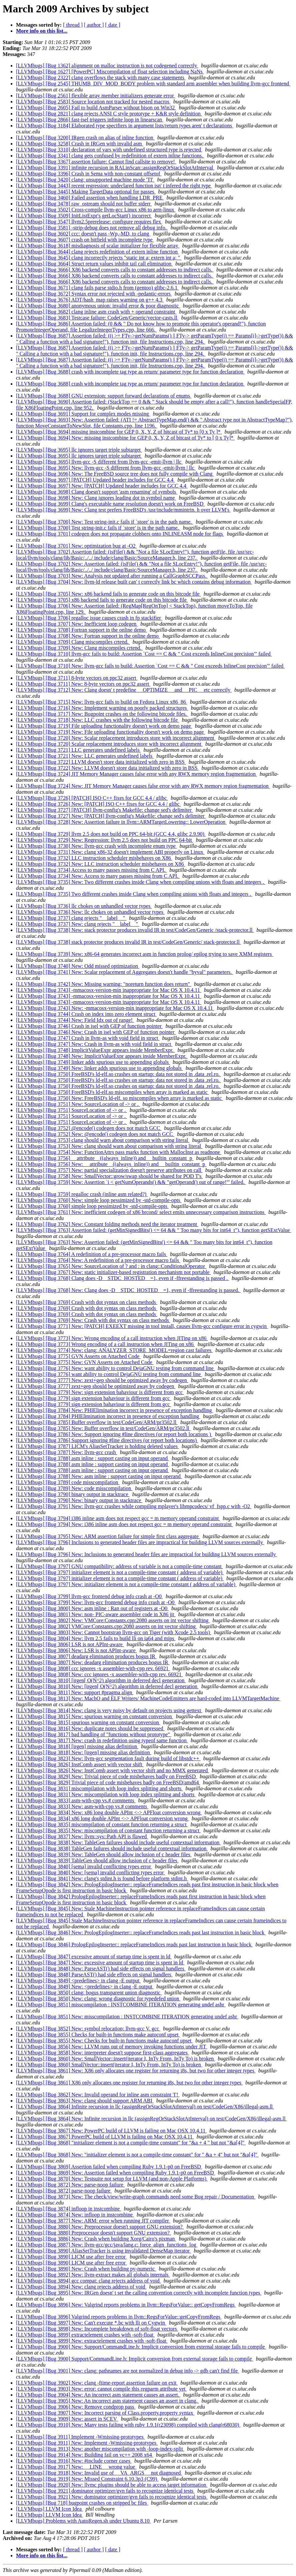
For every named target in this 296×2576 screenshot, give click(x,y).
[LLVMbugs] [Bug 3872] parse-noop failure (64, 2190)
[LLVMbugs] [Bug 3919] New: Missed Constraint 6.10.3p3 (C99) (87, 2479)
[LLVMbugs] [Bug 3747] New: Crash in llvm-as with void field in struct (94, 1044)
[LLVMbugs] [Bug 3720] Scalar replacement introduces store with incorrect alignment (109, 744)
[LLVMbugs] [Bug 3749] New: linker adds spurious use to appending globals (99, 1068)
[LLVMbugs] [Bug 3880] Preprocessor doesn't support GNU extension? (93, 2232)
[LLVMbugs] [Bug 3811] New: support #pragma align (74, 1692)
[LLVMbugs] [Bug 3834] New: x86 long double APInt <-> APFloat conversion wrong (109, 1812)
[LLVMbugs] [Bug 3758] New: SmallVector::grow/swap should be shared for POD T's (109, 1176)
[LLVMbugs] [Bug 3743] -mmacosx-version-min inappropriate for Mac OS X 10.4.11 (108, 990)
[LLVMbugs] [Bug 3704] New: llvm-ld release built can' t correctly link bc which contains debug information (134, 582)
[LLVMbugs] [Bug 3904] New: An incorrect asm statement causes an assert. (98, 2395)
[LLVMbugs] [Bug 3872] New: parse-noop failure (70, 2184)
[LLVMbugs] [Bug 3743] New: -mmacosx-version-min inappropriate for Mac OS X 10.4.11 (115, 1008)
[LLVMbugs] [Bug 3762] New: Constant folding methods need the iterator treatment (107, 1224)
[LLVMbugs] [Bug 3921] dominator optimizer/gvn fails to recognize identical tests (105, 2491)
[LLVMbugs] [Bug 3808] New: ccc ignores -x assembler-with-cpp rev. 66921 (99, 1674)
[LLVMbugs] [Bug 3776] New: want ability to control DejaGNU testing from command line (115, 1368)
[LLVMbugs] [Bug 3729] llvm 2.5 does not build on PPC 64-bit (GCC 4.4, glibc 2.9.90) (111, 834)
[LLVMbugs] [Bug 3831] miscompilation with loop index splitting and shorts (99, 1788)
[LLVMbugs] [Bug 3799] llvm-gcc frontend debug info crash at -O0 (89, 1596)
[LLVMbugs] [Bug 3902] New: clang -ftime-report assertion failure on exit (97, 2383)
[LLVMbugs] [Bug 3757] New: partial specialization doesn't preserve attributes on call (109, 1170)
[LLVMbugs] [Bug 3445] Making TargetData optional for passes (86, 191)
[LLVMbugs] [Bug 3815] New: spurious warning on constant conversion (94, 1716)
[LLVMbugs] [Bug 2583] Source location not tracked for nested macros (93, 101)
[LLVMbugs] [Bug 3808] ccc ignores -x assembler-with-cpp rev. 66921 (93, 1668)
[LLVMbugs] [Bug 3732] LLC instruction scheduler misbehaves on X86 (94, 858)
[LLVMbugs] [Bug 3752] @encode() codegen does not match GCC (89, 1128)
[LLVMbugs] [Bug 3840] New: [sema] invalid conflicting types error (90, 1872)
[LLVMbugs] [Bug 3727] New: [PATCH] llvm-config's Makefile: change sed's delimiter (111, 816)
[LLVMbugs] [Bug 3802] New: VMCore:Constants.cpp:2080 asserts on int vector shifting (113, 1620)
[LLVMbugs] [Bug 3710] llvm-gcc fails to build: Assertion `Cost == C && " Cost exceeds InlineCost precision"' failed (144, 654)
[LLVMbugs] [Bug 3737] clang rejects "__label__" (71, 918)
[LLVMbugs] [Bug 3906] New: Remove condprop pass (75, 2407)
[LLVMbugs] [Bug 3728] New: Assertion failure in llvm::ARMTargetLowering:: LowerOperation (121, 822)
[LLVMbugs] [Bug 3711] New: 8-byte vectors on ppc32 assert (83, 684)
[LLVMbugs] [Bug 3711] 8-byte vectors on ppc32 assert (76, 678)
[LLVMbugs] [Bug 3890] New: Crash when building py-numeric (86, 2269)
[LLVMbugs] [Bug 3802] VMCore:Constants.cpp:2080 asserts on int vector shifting (106, 1626)
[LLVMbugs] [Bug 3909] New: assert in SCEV (67, 2419)
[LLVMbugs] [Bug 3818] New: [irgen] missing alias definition (83, 1752)
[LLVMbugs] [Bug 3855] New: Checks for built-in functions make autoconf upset (104, 2040)
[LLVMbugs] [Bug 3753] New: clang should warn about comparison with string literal (109, 1146)
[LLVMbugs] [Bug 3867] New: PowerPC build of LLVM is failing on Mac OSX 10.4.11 (111, 2130)
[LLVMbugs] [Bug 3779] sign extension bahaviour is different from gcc (93, 1398)
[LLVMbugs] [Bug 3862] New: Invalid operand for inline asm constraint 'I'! (98, 2094)
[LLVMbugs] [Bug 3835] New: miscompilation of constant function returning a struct (108, 1830)
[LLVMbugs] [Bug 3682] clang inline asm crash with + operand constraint (96, 311)
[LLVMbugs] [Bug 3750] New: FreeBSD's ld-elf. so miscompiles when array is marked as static (119, 1098)
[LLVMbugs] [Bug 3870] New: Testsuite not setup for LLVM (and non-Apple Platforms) (112, 2178)
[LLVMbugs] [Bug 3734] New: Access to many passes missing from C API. (98, 876)
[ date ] (112, 25)
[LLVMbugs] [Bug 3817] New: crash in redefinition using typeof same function (102, 1740)
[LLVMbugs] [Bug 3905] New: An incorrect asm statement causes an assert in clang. (107, 2401)
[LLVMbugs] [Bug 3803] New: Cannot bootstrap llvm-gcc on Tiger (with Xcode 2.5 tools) (113, 1632)
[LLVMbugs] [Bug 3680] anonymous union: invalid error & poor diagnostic (98, 305)
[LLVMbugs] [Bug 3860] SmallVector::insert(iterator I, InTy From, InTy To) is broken (109, 2064)
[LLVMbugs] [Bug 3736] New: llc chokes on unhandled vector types (90, 912)
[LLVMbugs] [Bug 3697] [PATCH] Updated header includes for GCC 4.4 (95, 480)
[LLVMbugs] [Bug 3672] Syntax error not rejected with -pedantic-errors (94, 293)
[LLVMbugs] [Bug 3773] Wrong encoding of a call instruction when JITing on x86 (105, 1344)
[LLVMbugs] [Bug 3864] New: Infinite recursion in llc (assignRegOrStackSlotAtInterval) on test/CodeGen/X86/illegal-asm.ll (151, 2118)
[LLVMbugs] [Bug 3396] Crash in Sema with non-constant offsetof (89, 173)
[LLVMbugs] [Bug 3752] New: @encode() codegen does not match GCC (95, 1134)
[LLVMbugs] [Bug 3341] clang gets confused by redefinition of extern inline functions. (110, 155)
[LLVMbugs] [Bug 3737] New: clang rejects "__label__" (77, 924)
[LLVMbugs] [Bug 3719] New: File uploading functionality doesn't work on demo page (110, 732)
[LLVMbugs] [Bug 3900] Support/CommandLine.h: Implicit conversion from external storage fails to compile (134, 2359)
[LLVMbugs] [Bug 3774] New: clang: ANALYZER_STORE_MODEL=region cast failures (114, 1350)
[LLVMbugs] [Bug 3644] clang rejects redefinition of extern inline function (97, 251)
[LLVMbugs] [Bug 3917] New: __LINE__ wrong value (76, 2467)
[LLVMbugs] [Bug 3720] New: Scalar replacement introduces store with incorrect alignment (116, 738)
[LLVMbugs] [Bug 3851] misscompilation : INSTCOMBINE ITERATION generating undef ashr (121, 2004)
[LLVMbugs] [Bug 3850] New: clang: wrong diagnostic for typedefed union (98, 1998)
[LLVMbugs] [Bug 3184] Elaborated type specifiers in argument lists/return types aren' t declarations (124, 125)
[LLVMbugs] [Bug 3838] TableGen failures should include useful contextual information (112, 1848)
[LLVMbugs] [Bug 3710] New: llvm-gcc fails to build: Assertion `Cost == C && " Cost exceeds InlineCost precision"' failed (150, 666)
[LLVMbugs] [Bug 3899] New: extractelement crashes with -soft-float (92, 2341)
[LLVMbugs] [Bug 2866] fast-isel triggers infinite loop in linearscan (90, 119)
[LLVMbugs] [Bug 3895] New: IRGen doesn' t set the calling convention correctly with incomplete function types (138, 2293)
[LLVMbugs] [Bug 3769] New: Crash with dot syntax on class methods (93, 1320)
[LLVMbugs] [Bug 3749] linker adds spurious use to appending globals (93, 1062)
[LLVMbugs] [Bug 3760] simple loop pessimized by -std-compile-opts (92, 1206)
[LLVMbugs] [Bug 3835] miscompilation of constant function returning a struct (102, 1824)
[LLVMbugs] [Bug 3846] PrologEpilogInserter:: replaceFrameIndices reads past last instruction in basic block (134, 1944)
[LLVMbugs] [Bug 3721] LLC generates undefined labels (78, 750)
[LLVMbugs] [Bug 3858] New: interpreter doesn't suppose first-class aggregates (102, 2052)
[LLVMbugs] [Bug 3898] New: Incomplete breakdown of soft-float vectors (97, 2329)
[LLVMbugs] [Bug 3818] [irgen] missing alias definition (77, 1746)
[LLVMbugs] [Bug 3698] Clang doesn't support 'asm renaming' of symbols (97, 492)
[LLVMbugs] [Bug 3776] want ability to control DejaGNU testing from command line (109, 1374)
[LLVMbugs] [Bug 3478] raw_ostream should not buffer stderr (84, 203)
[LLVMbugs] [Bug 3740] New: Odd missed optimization (77, 966)
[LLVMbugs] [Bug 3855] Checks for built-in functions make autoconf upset (98, 2034)
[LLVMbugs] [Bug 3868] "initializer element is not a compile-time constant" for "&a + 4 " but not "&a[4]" (131, 2142)
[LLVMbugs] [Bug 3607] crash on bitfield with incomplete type (85, 239)
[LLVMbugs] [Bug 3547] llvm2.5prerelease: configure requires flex (89, 221)
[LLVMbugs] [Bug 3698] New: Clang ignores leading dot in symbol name (96, 498)
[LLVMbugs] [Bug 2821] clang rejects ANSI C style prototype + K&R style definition (109, 113)
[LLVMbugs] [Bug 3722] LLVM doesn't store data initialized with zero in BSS (101, 762)
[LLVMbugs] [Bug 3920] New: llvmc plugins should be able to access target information (112, 2485)
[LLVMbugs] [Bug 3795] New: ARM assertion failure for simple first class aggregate (108, 1536)
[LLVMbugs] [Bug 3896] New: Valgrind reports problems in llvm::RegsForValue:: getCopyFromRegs (126, 2305)
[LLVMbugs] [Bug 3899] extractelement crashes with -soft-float (85, 2335)
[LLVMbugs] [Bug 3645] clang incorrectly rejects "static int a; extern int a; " (98, 257)
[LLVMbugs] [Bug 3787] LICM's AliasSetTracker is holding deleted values (97, 1446)
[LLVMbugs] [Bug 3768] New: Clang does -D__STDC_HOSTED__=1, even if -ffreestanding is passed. (128, 1290)
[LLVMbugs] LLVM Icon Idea (49, 2509)
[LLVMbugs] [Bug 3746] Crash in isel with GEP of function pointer (89, 1026)
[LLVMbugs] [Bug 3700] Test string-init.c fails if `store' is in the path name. (98, 528)
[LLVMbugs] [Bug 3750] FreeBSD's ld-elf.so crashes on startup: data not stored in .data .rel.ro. (118, 1074)
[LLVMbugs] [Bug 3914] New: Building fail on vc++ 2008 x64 (84, 2455)
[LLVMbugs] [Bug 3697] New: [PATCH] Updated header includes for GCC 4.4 (102, 486)
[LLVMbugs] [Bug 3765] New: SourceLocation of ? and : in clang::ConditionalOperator (111, 1266)
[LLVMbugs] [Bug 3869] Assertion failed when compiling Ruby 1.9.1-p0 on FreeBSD (109, 2166)
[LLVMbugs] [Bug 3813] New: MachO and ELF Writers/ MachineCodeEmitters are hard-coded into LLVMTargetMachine (148, 1698)
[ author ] (94, 25)
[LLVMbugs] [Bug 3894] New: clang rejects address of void (81, 2287)
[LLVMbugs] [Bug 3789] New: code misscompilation (74, 1488)
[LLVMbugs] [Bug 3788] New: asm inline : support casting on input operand (99, 1476)
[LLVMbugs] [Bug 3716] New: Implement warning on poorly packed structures (102, 708)
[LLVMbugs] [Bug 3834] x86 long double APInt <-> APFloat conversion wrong (102, 1818)
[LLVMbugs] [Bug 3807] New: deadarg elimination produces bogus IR (93, 1662)
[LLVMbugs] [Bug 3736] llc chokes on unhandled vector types (84, 906)
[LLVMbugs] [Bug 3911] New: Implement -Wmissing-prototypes (87, 2443)
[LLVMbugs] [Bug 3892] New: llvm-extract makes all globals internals (93, 2275)
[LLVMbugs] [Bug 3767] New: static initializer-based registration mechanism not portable (113, 1272)
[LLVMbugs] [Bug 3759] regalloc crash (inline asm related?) (82, 1194)
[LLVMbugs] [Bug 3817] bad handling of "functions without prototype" (93, 1734)
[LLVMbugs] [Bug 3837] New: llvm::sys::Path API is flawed (82, 1836)
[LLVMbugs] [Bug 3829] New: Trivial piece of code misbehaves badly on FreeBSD (106, 1776)
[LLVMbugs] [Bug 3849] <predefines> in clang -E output (78, 1980)
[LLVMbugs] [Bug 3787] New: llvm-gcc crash (66, 1452)
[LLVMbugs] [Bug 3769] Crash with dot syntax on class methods (86, 1302)
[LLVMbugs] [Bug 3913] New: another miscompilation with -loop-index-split (100, 2449)
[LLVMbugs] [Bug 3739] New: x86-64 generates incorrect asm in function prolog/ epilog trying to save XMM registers (144, 954)
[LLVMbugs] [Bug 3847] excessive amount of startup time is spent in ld (94, 1956)
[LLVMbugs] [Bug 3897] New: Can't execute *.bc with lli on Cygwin (91, 2323)
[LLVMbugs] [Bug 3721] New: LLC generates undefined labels (85, 756)
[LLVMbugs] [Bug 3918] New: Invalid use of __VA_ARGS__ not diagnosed (99, 2473)
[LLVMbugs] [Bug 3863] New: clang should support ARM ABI (85, 2100)
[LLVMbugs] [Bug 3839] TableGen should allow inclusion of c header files (97, 1860)
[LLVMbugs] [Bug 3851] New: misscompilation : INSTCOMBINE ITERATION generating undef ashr (127, 2016)
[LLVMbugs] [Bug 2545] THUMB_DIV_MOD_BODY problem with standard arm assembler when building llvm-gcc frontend (153, 83)
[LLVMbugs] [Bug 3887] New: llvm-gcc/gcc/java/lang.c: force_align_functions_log (107, 2244)
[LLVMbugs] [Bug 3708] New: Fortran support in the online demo (88, 636)
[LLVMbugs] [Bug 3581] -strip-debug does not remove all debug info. (92, 227)
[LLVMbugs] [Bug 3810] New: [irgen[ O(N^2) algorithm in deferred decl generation (107, 1686)
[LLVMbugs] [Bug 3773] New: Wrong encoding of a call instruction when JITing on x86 (112, 1338)
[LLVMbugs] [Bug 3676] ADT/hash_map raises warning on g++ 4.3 (90, 299)
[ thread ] (73, 25)
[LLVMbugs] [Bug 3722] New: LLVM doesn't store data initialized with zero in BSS (107, 768)
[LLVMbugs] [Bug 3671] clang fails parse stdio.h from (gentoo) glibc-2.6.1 (97, 287)
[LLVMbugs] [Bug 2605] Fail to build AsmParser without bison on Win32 (96, 107)
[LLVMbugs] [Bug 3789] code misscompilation (67, 1482)
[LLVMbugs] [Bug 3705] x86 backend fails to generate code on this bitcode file (102, 600)
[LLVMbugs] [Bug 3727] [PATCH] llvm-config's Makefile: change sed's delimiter (104, 810)
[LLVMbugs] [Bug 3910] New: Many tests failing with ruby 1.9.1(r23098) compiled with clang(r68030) (128, 2425)
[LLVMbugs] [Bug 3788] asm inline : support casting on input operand (92, 1458)
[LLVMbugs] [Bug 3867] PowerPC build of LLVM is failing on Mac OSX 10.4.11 (105, 2136)
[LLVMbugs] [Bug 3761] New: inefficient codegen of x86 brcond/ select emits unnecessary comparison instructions (141, 1212)
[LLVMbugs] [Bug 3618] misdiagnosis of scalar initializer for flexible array (98, 245)
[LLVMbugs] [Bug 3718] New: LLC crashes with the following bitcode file (97, 720)
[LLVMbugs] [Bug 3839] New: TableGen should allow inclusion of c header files (104, 1854)
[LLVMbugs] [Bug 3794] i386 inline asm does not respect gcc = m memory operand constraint (118, 1518)
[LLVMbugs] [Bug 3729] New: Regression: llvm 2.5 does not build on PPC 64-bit (104, 840)
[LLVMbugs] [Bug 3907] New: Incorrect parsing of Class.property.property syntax (105, 2413)
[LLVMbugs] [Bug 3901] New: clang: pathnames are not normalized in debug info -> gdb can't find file (127, 2371)
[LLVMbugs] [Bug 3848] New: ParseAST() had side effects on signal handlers (101, 1968)
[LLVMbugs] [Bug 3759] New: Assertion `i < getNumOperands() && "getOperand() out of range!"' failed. (131, 1182)
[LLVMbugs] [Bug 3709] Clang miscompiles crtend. (73, 642)
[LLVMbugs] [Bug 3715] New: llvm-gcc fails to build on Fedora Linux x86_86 (101, 702)
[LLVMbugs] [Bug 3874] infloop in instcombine (68, 2208)
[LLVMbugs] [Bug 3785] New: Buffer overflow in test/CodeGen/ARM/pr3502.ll (103, 1428)
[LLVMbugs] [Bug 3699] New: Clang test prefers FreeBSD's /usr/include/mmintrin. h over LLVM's (123, 510)
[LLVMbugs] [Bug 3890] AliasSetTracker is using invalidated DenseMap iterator (103, 2250)
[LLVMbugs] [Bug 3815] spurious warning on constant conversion (88, 1722)
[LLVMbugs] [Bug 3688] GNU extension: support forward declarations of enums (104, 396)
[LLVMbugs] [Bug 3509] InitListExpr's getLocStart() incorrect (84, 215)
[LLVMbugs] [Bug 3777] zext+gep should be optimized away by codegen (96, 1386)
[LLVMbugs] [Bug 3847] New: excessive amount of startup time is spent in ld (100, 1962)
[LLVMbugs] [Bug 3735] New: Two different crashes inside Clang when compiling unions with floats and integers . (140, 882)
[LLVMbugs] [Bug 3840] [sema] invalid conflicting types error (84, 1866)
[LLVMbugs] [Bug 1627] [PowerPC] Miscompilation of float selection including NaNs (110, 71)
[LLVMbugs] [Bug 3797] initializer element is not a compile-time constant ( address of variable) (120, 1572)
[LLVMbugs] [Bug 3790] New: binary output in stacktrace (79, 1500)
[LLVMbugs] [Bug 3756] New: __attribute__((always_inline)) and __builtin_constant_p (111, 1164)
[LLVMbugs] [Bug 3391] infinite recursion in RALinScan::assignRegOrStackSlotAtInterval (115, 167)
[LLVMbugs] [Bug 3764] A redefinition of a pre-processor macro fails (92, 1254)
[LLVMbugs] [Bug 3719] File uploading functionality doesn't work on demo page (104, 726)
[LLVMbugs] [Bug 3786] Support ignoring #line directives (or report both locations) (107, 1440)
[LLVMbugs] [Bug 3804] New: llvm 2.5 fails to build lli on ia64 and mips (96, 1638)
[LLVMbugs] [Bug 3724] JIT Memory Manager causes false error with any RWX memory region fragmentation (136, 774)
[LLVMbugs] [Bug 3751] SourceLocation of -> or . (71, 1110)
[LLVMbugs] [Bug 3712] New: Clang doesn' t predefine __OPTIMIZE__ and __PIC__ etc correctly (124, 690)
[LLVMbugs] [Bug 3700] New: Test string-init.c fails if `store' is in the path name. (104, 522)
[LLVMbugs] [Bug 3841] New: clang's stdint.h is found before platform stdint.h (102, 1878)
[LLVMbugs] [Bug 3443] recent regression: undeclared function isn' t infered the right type (114, 185)
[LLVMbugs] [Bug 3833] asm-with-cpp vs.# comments (75, 1800)
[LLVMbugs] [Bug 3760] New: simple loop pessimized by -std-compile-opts (99, 1200)
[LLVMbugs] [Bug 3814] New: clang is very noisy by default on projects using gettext (109, 1710)
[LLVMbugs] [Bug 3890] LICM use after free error (71, 2257)
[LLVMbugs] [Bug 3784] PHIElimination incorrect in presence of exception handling (108, 1416)
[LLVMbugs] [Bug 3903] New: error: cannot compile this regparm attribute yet (101, 2389)
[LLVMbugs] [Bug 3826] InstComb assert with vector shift (79, 1764)
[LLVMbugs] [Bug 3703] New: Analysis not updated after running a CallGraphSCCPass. (112, 576)
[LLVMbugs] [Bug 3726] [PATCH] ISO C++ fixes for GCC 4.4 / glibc (92, 798)
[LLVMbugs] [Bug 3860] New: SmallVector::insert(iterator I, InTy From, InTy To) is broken (115, 2058)
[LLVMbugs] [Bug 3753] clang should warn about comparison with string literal (103, 1140)
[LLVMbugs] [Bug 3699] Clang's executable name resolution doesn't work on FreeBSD (110, 504)
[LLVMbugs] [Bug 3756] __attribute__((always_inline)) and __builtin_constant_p (105, 1158)
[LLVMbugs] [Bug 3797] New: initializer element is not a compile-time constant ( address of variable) (126, 1584)
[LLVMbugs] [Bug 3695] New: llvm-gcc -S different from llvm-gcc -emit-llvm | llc (106, 468)
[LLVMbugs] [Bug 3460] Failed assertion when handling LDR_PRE (90, 197)
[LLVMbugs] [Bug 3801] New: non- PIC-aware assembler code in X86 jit (96, 1614)
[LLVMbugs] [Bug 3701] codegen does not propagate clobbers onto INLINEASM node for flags (120, 534)
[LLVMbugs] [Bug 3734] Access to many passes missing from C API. (91, 870)
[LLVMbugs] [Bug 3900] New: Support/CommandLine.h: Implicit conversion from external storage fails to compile (141, 2347)
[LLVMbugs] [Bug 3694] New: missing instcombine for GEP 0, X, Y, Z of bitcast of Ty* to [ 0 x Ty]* (125, 438)
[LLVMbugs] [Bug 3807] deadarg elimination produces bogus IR (86, 1656)
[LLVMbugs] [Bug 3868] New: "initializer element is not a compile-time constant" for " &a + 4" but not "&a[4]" (137, 2154)
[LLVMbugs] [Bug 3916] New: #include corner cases (73, 2461)
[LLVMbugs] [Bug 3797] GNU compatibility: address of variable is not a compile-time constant (119, 1566)
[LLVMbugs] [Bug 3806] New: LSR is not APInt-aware (76, 1650)
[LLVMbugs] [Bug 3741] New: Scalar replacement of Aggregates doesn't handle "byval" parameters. (124, 972)
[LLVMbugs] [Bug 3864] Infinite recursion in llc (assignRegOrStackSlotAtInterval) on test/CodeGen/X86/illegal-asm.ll (145, 2106)
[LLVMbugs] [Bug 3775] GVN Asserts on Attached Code (78, 1356)
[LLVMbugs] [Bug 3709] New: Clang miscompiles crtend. (79, 648)
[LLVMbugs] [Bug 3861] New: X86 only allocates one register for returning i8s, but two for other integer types (136, 2070)
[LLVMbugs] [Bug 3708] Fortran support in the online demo (81, 630)
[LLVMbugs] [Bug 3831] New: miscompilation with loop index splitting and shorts (106, 1794)
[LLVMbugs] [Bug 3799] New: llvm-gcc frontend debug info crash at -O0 (96, 1602)
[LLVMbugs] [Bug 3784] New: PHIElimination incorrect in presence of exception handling (114, 1410)
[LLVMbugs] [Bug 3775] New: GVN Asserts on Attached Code (85, 1362)
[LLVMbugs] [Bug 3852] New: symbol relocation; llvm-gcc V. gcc (88, 2028)
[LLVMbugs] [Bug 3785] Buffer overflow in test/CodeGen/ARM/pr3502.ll (97, 1422)
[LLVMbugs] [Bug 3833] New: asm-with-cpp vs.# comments (82, 1806)
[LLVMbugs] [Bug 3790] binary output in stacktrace (72, 1494)
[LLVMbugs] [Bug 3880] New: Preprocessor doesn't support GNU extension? (100, 2226)
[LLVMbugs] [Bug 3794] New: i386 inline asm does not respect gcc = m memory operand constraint (124, 1524)
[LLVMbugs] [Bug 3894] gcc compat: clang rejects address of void (88, 2281)
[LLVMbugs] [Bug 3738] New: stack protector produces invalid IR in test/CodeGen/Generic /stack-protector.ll (135, 930)
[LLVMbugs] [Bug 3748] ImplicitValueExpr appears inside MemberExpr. (95, 1050)
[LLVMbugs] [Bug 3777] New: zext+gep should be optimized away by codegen (102, 1380)
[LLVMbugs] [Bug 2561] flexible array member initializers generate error (95, 95)
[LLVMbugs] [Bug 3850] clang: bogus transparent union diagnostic (89, 1992)
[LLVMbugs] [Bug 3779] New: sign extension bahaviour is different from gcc (100, 1392)
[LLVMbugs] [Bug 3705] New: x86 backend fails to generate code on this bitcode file (108, 594)
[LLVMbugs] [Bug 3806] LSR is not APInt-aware (70, 1644)
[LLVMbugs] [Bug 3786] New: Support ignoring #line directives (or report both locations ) (114, 1434)
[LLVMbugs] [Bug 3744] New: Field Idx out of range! (75, 1020)
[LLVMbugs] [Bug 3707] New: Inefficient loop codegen (77, 624)
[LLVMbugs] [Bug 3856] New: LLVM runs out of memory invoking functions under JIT (111, 2046)
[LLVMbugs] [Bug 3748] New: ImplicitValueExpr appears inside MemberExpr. (102, 1056)
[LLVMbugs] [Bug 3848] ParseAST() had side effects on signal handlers (94, 1974)
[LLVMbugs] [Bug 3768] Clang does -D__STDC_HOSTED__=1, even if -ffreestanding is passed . (122, 1278)
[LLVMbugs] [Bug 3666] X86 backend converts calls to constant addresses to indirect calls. (115, 269)
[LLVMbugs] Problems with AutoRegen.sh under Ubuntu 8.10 (83, 2521)
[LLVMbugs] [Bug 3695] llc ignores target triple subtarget (79, 450)
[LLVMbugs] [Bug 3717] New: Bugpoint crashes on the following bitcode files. (102, 714)
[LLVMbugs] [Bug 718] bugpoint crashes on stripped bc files (82, 2503)
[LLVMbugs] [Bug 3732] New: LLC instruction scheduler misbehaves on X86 (100, 864)
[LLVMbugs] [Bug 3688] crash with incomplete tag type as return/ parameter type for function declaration (130, 372)
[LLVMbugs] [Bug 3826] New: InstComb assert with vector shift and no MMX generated (112, 1770)
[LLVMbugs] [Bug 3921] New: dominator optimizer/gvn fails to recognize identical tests (112, 2497)
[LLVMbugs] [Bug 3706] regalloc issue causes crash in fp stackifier (89, 618)
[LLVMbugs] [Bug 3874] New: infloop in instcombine (75, 2214)
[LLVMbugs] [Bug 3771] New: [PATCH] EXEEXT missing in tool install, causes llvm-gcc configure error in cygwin (142, 1326)
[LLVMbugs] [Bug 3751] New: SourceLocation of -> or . (78, 1104)
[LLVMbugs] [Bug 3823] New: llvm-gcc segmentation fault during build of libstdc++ (108, 1758)
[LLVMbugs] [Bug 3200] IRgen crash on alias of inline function (85, 137)
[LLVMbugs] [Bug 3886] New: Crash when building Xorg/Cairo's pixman (96, 2238)
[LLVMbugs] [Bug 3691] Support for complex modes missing (83, 414)
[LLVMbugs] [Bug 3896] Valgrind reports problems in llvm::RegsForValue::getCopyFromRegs (119, 2317)
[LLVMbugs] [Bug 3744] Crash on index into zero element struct (86, 1014)
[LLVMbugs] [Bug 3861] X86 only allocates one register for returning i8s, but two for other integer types (129, 2082)
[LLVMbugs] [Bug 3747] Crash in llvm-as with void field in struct (88, 1038)
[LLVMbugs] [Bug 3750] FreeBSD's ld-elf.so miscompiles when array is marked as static (112, 1092)
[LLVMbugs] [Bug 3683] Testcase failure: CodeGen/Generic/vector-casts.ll (97, 317)
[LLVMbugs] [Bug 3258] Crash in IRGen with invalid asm (79, 143)
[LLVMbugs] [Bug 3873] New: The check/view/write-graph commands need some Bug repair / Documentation (136, 2196)
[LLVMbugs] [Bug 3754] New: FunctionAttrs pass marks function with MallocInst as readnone (118, 1152)
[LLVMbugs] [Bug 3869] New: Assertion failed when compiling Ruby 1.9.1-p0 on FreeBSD (115, 2172)
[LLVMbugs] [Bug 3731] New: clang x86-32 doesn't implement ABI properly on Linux (110, 852)
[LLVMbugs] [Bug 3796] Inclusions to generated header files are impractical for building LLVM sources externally (140, 1542)
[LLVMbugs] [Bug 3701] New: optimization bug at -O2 (76, 546)
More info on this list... (41, 31)
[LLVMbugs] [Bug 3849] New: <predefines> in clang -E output (85, 1986)
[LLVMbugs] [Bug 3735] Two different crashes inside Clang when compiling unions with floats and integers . (134, 894)
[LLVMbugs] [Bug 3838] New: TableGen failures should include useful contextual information (118, 1842)
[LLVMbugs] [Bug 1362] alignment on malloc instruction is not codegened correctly (107, 65)
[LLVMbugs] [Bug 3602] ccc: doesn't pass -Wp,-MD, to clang (83, 233)
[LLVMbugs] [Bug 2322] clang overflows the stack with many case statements (101, 77)
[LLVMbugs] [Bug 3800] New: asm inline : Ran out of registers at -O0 (92, 1608)
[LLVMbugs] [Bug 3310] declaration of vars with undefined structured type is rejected (109, 149)
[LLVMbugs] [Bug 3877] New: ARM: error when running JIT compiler (93, 2220)
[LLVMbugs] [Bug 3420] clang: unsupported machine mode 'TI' (85, 179)
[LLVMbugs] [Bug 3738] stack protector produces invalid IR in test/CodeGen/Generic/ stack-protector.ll (128, 942)
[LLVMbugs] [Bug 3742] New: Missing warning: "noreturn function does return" (103, 984)
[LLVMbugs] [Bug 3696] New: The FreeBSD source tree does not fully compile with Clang (115, 474)
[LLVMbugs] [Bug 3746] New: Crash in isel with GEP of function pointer (96, 1032)
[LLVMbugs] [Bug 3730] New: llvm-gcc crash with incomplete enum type (96, 846)
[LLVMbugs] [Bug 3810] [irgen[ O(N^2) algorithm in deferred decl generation (101, 1680)
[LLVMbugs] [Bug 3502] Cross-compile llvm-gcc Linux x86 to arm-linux (96, 209)
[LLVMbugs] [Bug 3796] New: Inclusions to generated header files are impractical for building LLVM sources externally (146, 1554)
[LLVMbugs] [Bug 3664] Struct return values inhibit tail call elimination (94, 263)
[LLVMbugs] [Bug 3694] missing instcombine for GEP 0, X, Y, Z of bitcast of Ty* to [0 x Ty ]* (119, 432)
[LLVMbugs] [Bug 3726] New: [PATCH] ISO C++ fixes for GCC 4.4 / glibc (98, 804)
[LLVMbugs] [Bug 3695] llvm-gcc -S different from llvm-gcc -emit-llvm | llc (99, 462)
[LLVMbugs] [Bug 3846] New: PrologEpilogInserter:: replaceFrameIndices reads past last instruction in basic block (141, 1932)
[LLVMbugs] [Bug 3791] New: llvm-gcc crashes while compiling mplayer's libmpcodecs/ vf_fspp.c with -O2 (133, 1506)
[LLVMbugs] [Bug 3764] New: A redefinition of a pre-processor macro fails (98, 1260)
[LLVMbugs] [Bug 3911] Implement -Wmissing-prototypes (80, 2437)
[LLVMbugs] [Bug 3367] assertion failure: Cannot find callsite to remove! (96, 161)
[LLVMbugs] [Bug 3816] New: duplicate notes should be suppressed (90, 1728)
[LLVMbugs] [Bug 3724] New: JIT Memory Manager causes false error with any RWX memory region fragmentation (143, 786)
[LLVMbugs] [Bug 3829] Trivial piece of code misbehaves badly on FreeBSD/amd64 (108, 1782)
